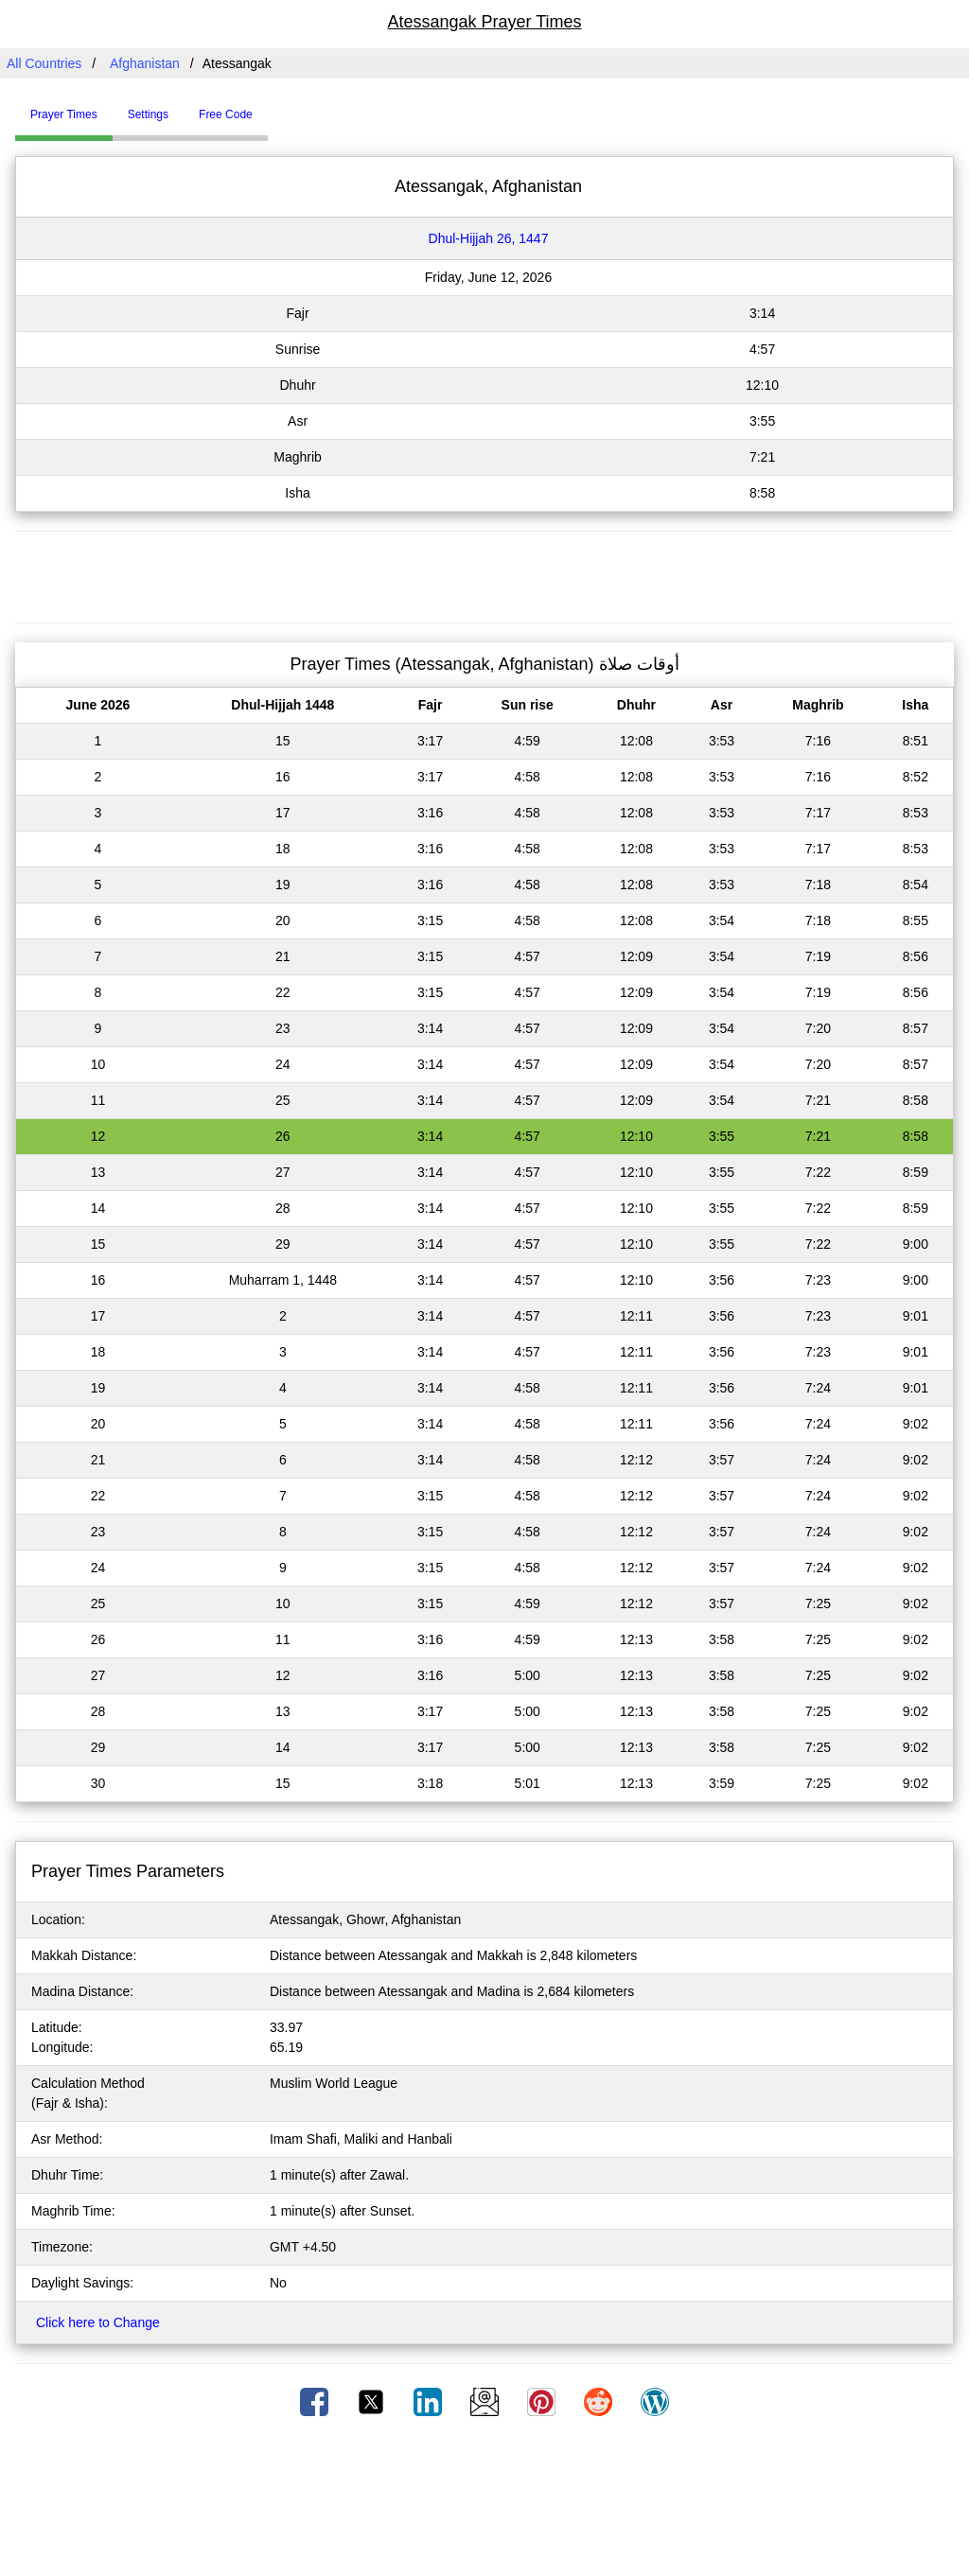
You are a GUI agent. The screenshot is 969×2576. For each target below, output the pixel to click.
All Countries (44, 63)
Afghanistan (145, 63)
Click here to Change (98, 2322)
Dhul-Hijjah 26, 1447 (489, 238)
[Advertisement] (484, 574)
